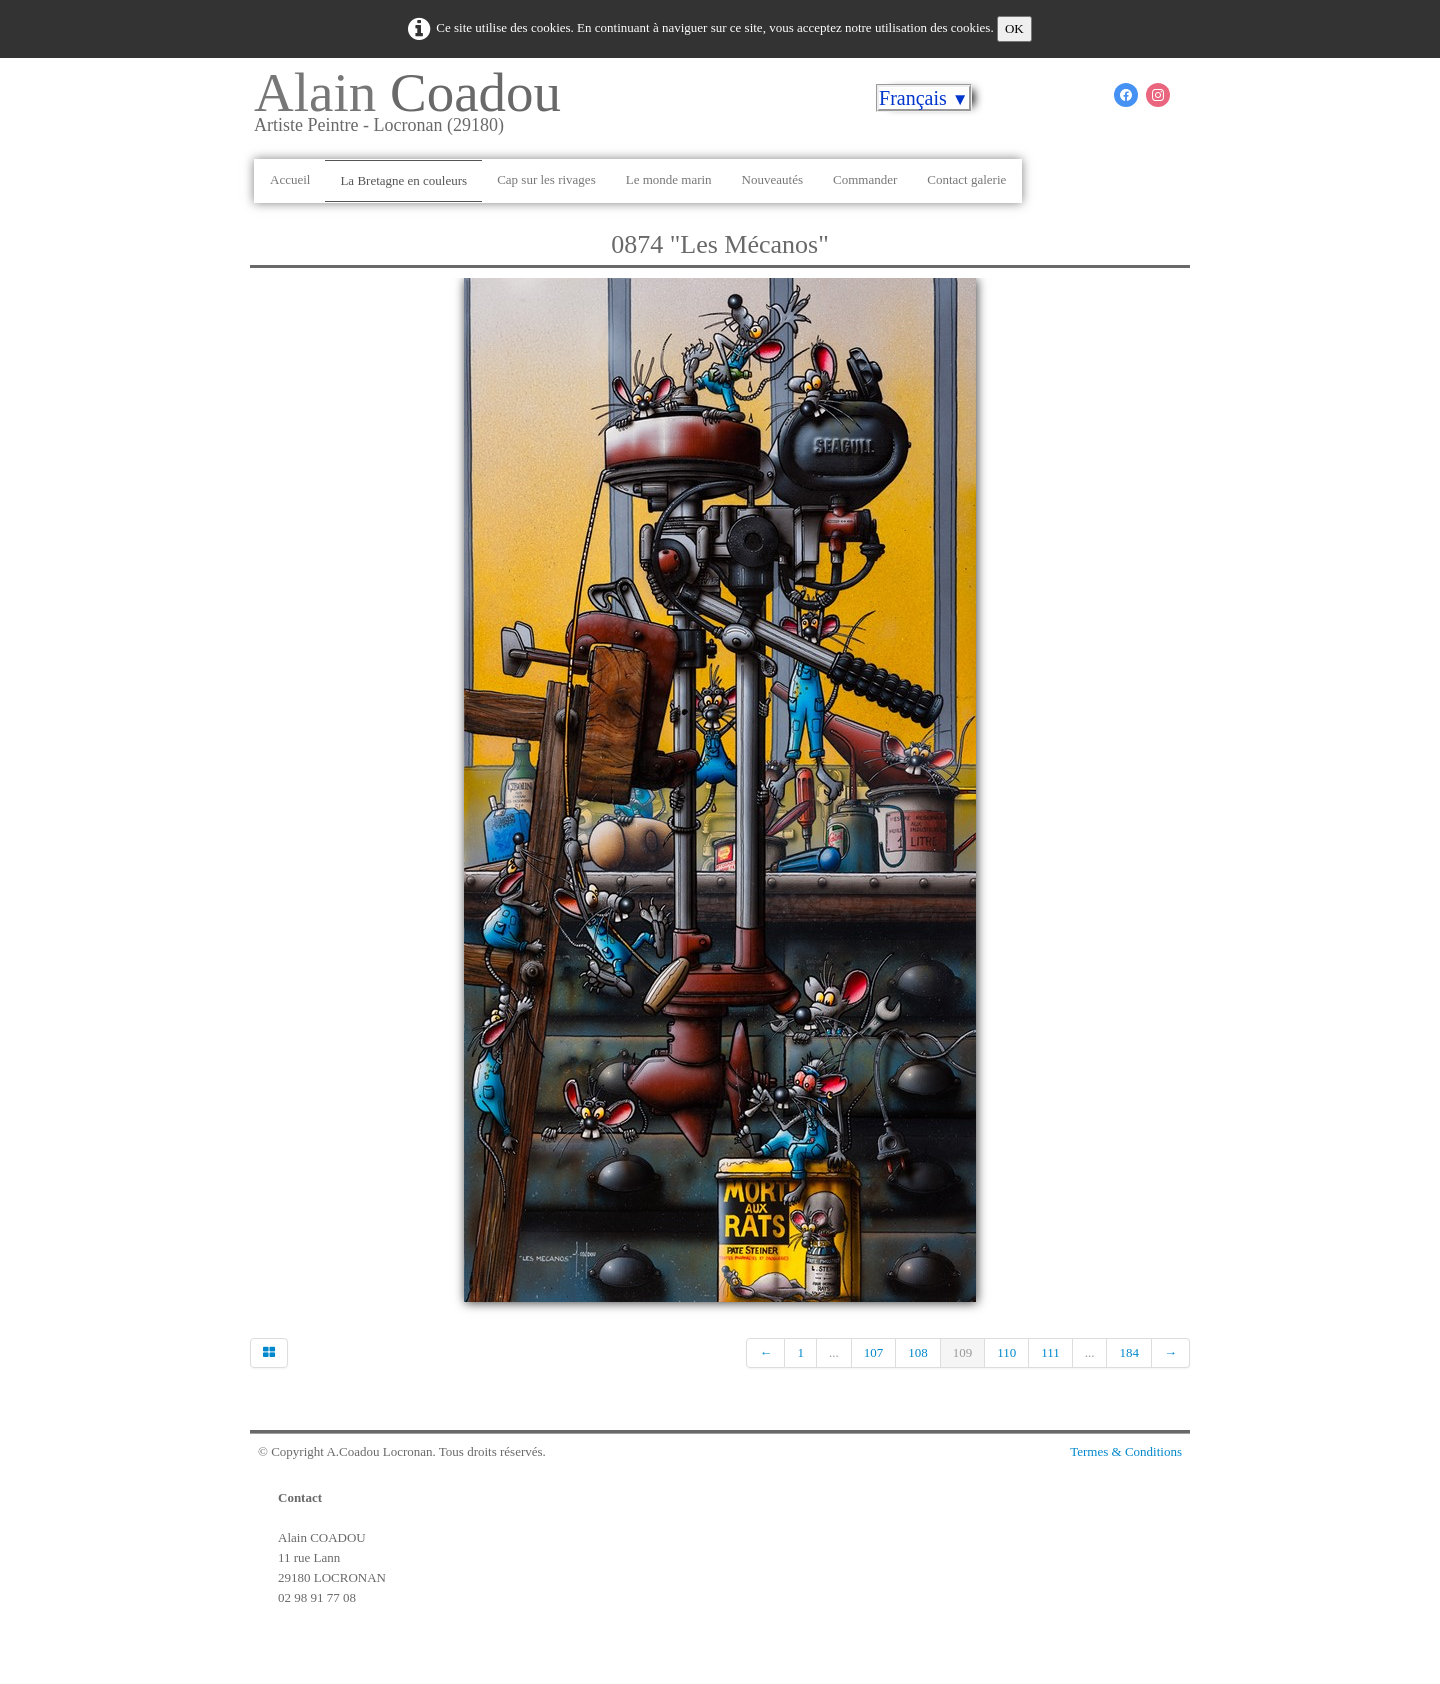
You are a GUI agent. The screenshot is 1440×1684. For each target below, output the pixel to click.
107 (874, 1352)
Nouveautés (772, 179)
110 (1006, 1352)
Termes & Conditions (1126, 1451)
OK (1014, 28)
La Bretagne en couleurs (403, 180)
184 (1129, 1352)
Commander (865, 179)
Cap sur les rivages (546, 179)
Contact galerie (966, 179)
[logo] (415, 109)
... (834, 1352)
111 (1050, 1352)
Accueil (290, 179)
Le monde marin (669, 179)
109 (963, 1352)
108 (918, 1352)
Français (924, 98)
